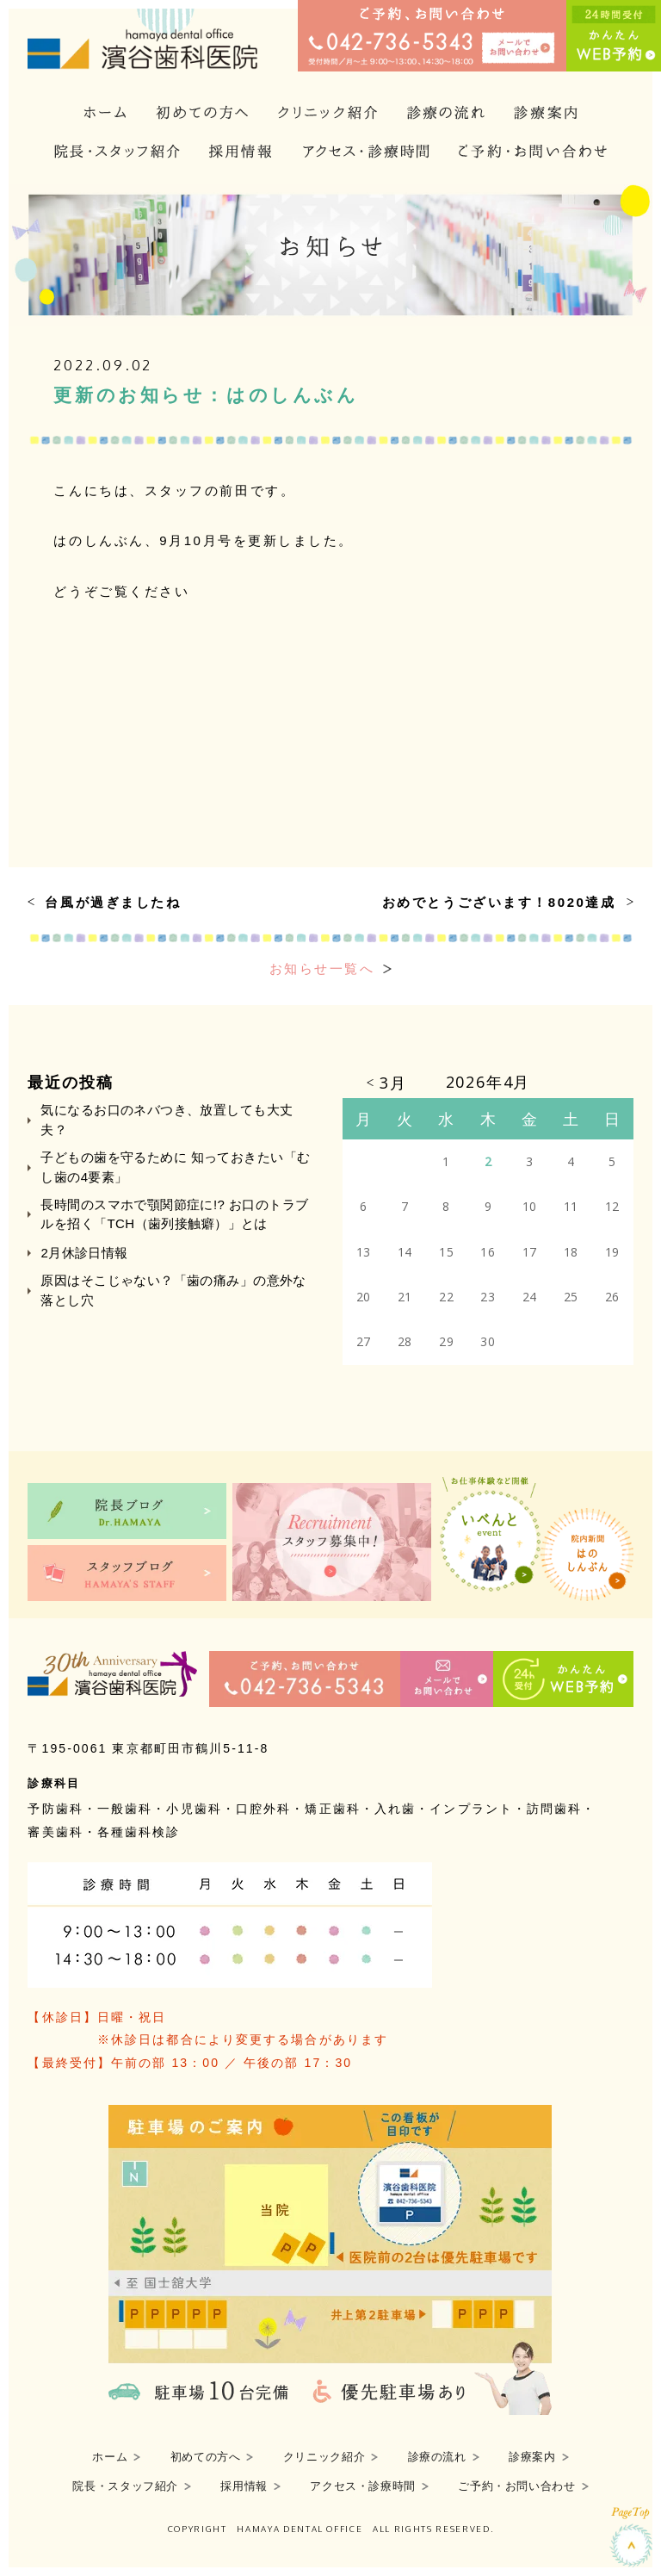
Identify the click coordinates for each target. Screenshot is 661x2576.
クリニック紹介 (324, 2457)
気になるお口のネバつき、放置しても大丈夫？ (166, 1119)
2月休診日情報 (83, 1252)
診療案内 (532, 2457)
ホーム (109, 2457)
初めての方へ (205, 2457)
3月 (393, 1082)
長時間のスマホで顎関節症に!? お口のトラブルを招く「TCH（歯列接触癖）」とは (174, 1214)
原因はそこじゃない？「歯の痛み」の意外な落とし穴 (173, 1290)
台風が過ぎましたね (113, 902)
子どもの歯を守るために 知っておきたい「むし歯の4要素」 (175, 1166)
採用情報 (244, 2486)
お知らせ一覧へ (322, 968)
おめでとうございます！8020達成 (499, 902)
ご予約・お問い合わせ (516, 2486)
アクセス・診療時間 (363, 2486)
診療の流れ (437, 2457)
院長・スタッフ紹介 (125, 2486)
